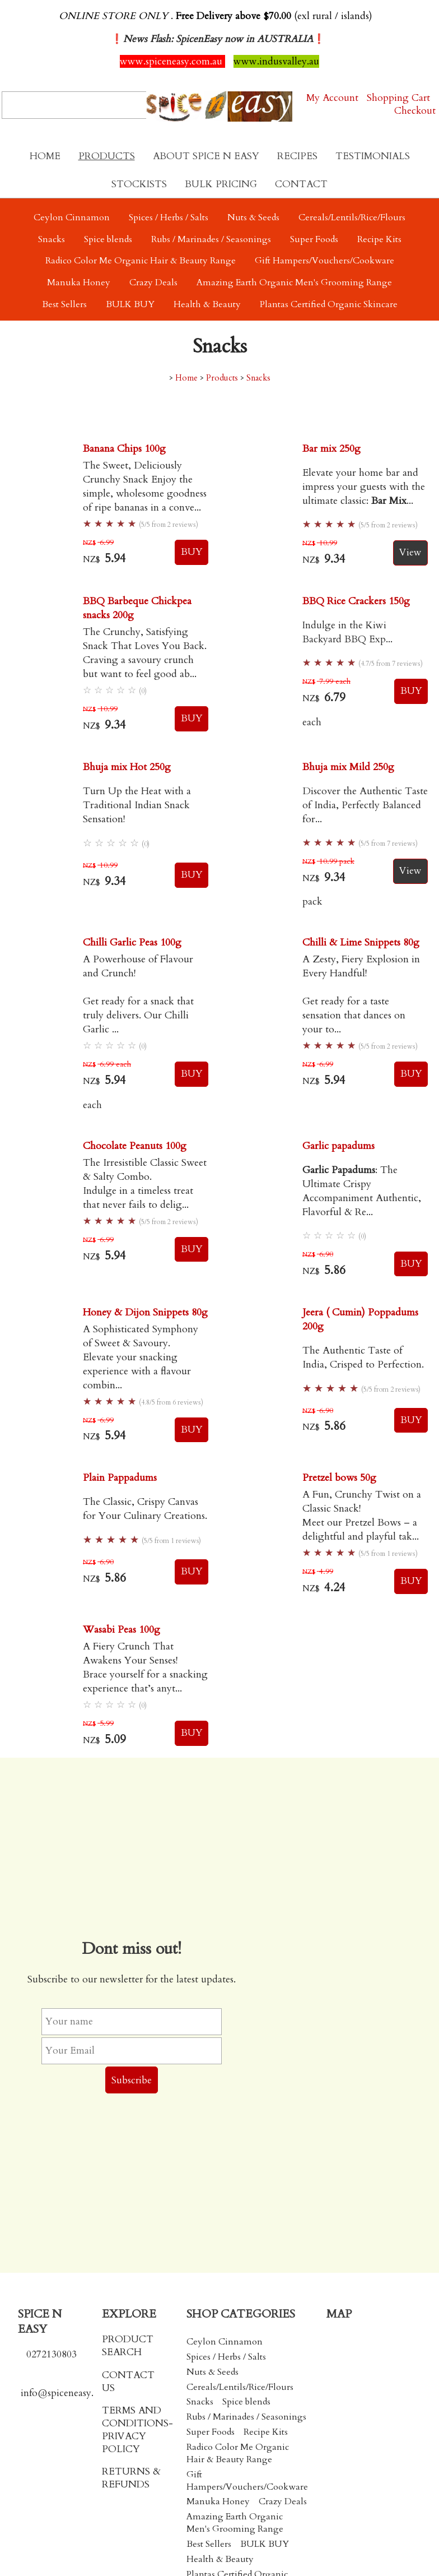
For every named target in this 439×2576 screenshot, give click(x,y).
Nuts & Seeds (253, 217)
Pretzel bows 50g (339, 1478)
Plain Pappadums (120, 1478)
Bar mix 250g (331, 449)
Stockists (139, 184)
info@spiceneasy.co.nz (68, 2393)
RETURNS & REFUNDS (131, 2478)
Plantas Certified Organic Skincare (329, 304)
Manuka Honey (78, 282)
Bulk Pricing (221, 184)
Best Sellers (64, 304)
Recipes (297, 156)
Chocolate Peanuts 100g (134, 1146)
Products (106, 156)
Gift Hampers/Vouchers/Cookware (324, 260)
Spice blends (108, 239)
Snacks (51, 239)
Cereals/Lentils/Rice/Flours (351, 217)
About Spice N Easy (206, 156)
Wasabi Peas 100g (121, 1630)
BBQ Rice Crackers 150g (356, 601)
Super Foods (314, 239)
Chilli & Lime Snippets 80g (360, 942)
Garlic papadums (338, 1146)
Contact (301, 184)
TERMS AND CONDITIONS (135, 2417)
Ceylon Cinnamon (72, 217)
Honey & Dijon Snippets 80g (145, 1312)
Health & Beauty (207, 304)
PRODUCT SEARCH (127, 2346)
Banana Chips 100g (124, 449)
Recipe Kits (379, 239)
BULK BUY (130, 304)
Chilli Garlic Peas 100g (132, 942)
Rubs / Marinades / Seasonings (211, 239)
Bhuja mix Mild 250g (348, 767)
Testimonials (372, 156)
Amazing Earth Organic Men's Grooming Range (294, 282)
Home (45, 156)
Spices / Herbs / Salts (168, 217)
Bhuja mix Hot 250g (127, 767)
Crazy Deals (153, 282)
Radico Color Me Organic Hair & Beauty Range (140, 260)
